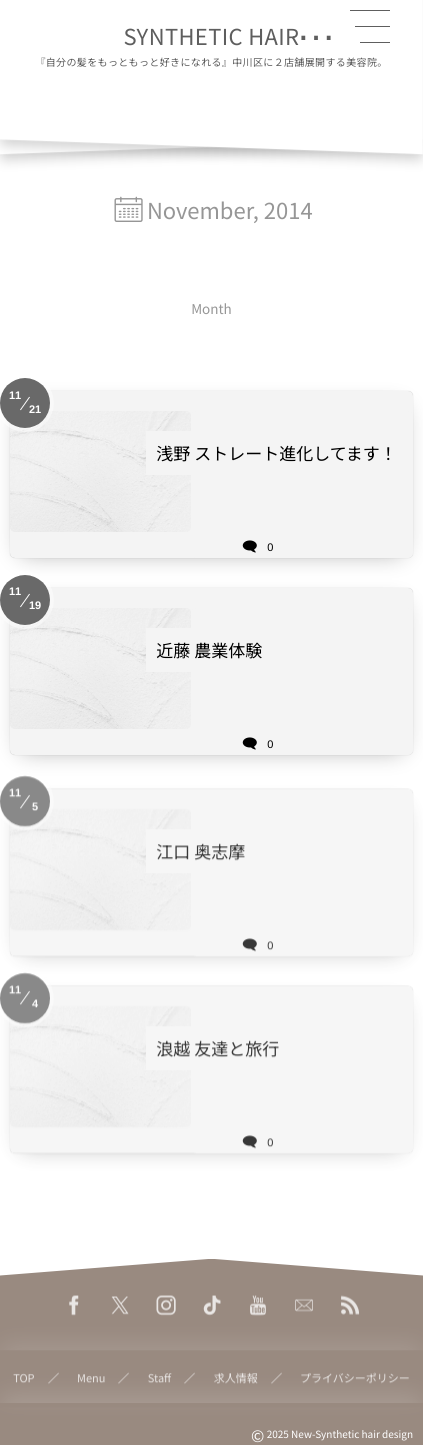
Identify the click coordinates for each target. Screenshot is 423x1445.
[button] (370, 27)
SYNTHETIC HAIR (212, 36)
